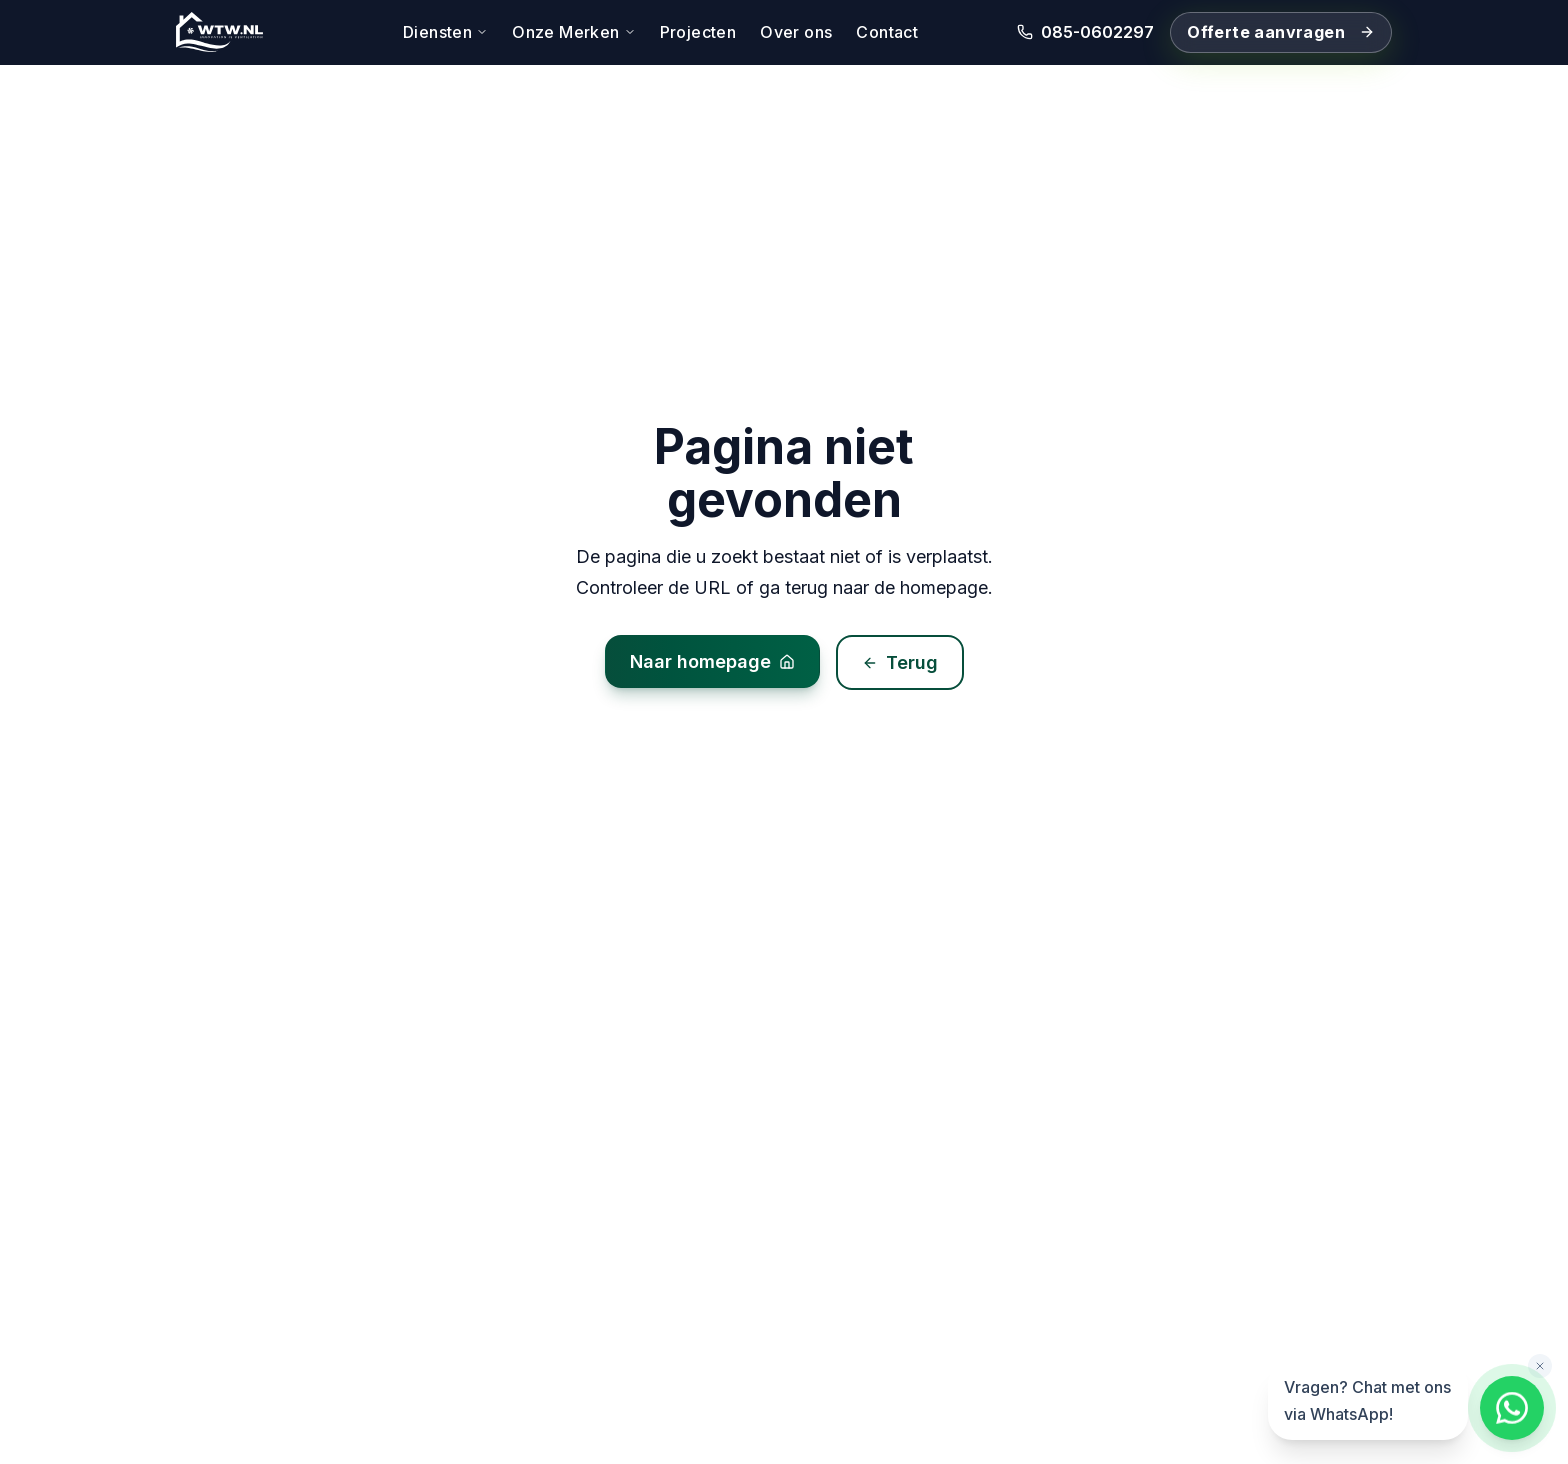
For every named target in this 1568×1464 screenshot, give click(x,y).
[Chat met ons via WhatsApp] (1512, 1408)
